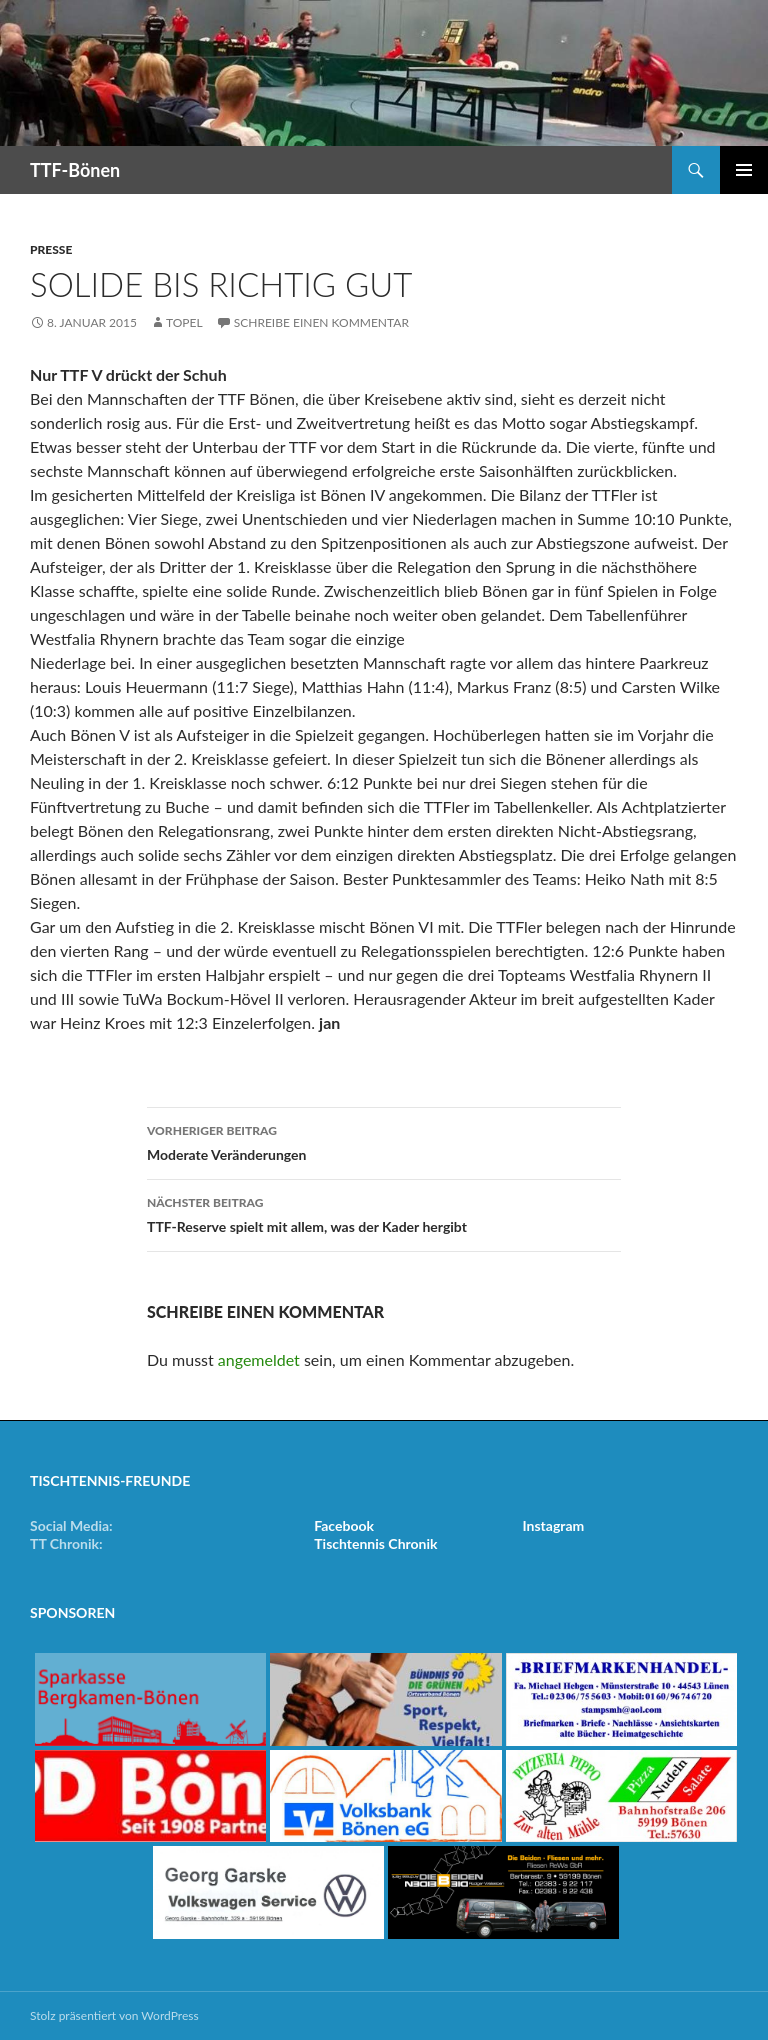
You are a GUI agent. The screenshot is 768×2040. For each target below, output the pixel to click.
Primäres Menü (744, 170)
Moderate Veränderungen (384, 1141)
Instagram (554, 1525)
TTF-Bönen (75, 170)
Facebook (344, 1525)
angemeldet (259, 1359)
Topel (184, 322)
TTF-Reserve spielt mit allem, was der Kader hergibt (384, 1213)
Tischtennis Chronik (375, 1543)
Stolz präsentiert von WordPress (114, 2015)
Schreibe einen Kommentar (321, 322)
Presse (51, 249)
